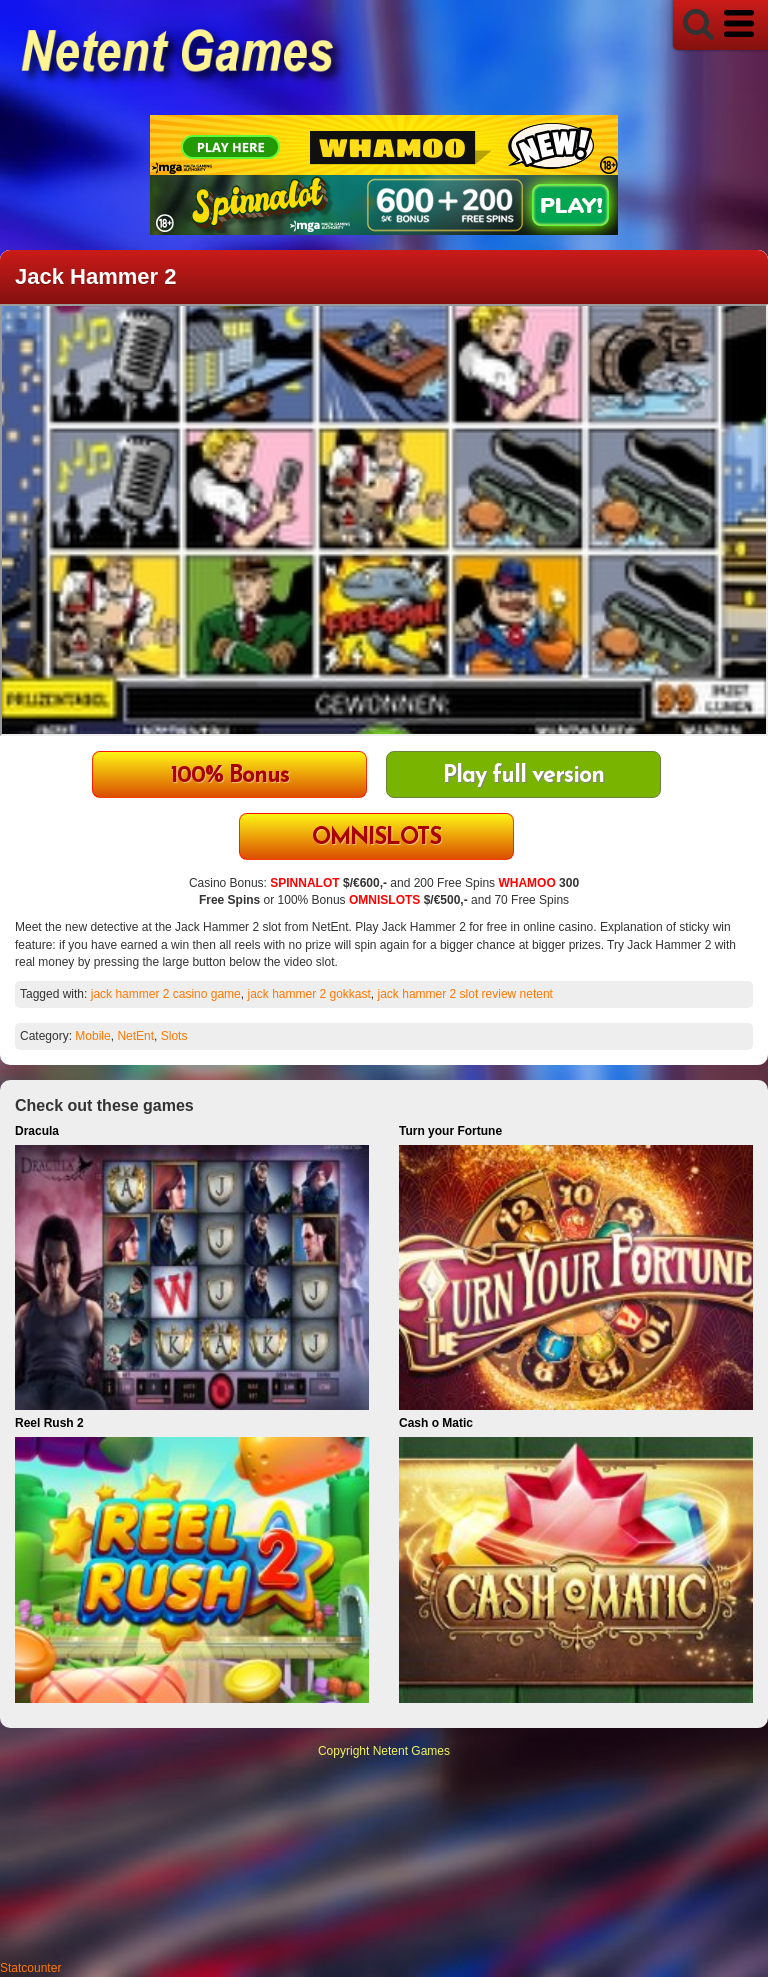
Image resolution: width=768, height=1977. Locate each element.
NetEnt (135, 1036)
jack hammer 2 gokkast (308, 994)
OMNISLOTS (376, 838)
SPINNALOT (304, 883)
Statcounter (30, 1968)
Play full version (523, 776)
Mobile (92, 1036)
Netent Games (411, 1751)
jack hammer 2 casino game (166, 994)
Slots (174, 1036)
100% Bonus (230, 776)
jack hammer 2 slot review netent (465, 994)
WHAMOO (526, 883)
